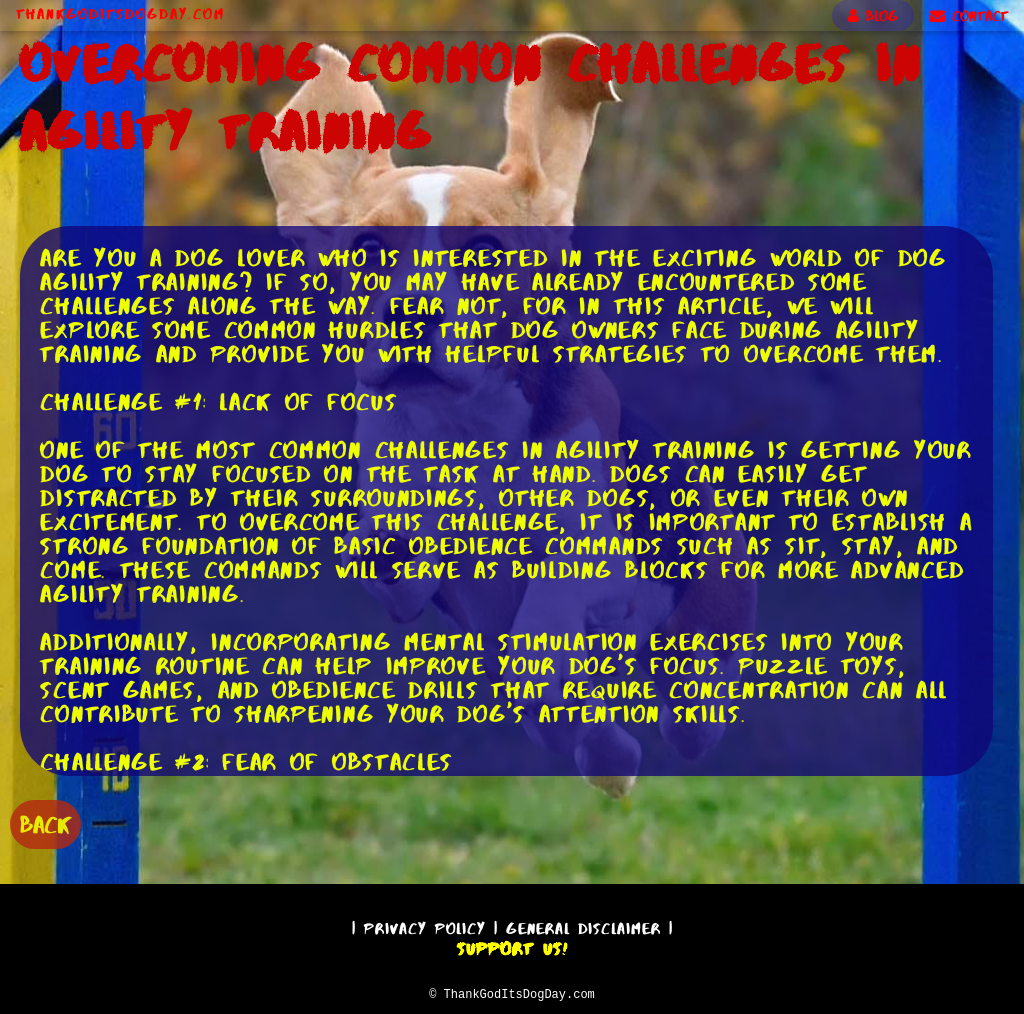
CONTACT (969, 16)
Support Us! (512, 946)
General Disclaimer (583, 925)
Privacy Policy (425, 925)
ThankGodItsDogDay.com (120, 14)
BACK (45, 822)
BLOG (873, 16)
